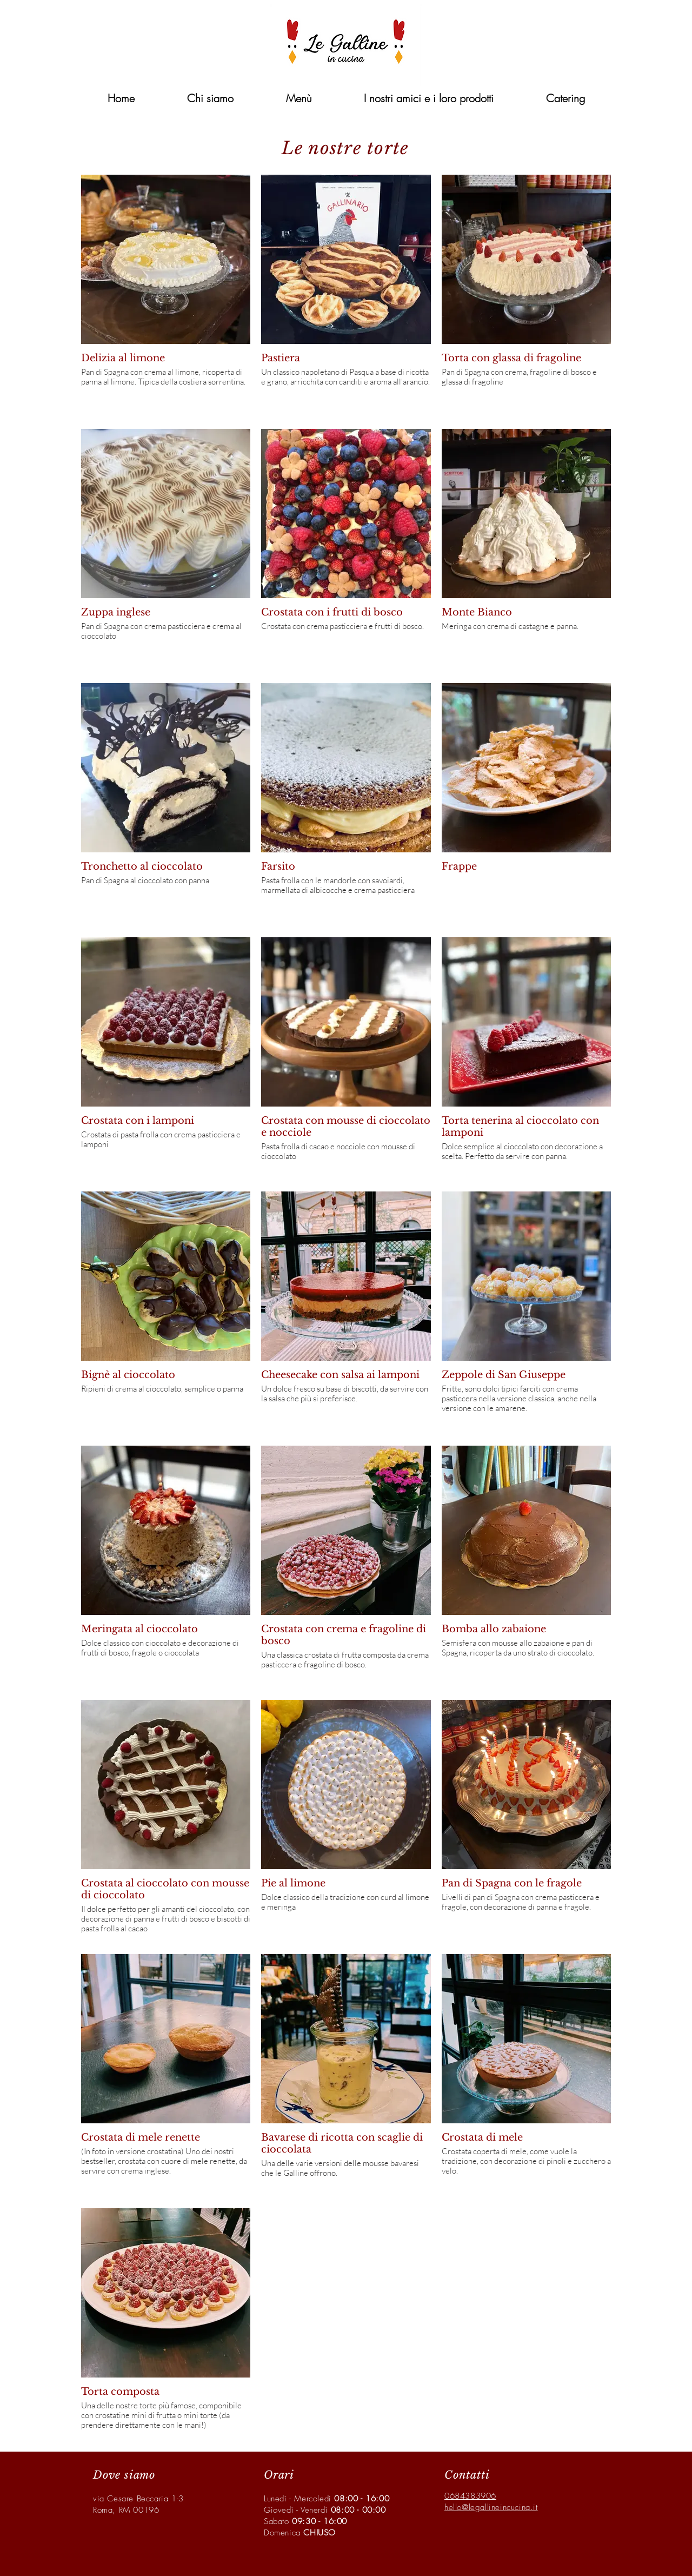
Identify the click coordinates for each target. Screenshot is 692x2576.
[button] (565, 98)
